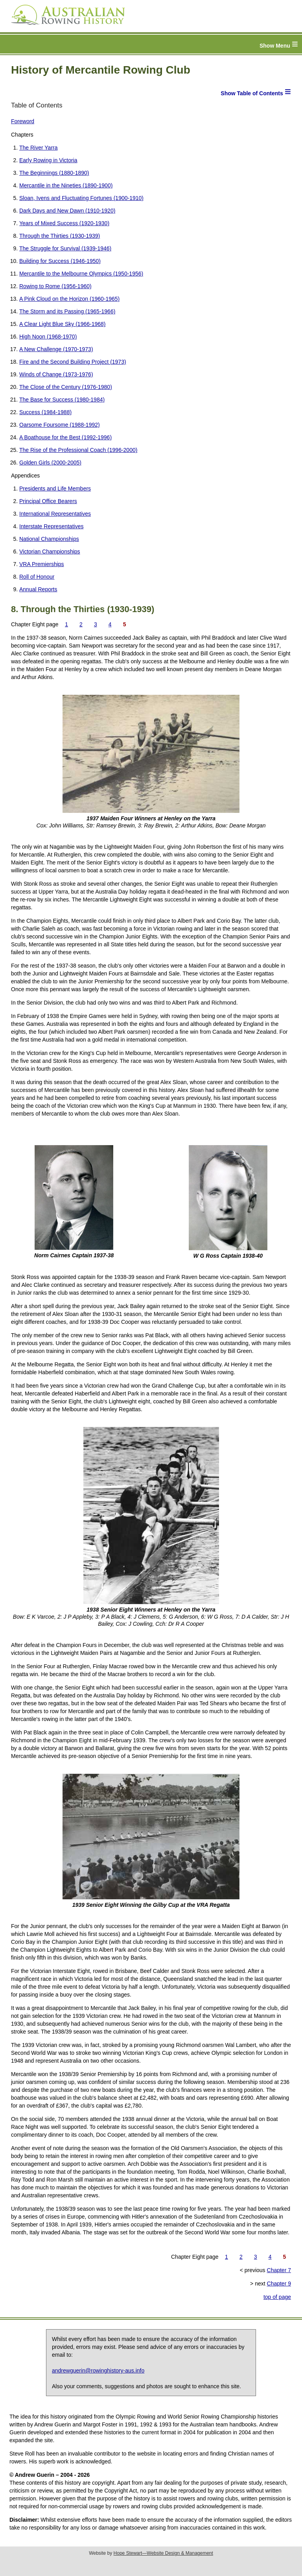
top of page (277, 2297)
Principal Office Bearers (48, 501)
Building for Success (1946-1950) (60, 261)
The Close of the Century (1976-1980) (65, 387)
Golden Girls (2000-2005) (50, 462)
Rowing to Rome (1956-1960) (55, 286)
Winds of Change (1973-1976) (56, 374)
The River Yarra (38, 147)
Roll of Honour (37, 577)
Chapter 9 (279, 2283)
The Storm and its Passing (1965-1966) (67, 311)
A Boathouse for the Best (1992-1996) (65, 437)
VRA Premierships (41, 564)
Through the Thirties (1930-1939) (59, 236)
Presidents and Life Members (55, 488)
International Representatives (55, 514)
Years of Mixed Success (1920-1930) (64, 223)
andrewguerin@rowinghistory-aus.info (98, 2370)
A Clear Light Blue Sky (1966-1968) (62, 324)
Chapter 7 (279, 2270)
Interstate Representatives (51, 526)
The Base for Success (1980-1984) (62, 399)
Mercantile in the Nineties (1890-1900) (65, 185)
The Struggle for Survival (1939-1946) (65, 248)
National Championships (49, 539)
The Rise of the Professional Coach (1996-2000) (78, 450)
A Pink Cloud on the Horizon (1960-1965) (69, 299)
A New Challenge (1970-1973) (56, 349)
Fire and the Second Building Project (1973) (72, 362)
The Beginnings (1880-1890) (54, 173)
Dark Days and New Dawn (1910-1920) (67, 210)
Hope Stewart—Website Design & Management (163, 2553)
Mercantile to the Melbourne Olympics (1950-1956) (81, 273)
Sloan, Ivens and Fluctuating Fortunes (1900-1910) (81, 198)
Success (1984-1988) (45, 412)
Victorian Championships (49, 551)
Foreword (22, 121)
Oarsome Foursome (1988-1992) (59, 425)
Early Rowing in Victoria (48, 160)
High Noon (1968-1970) (48, 336)
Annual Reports (38, 589)
